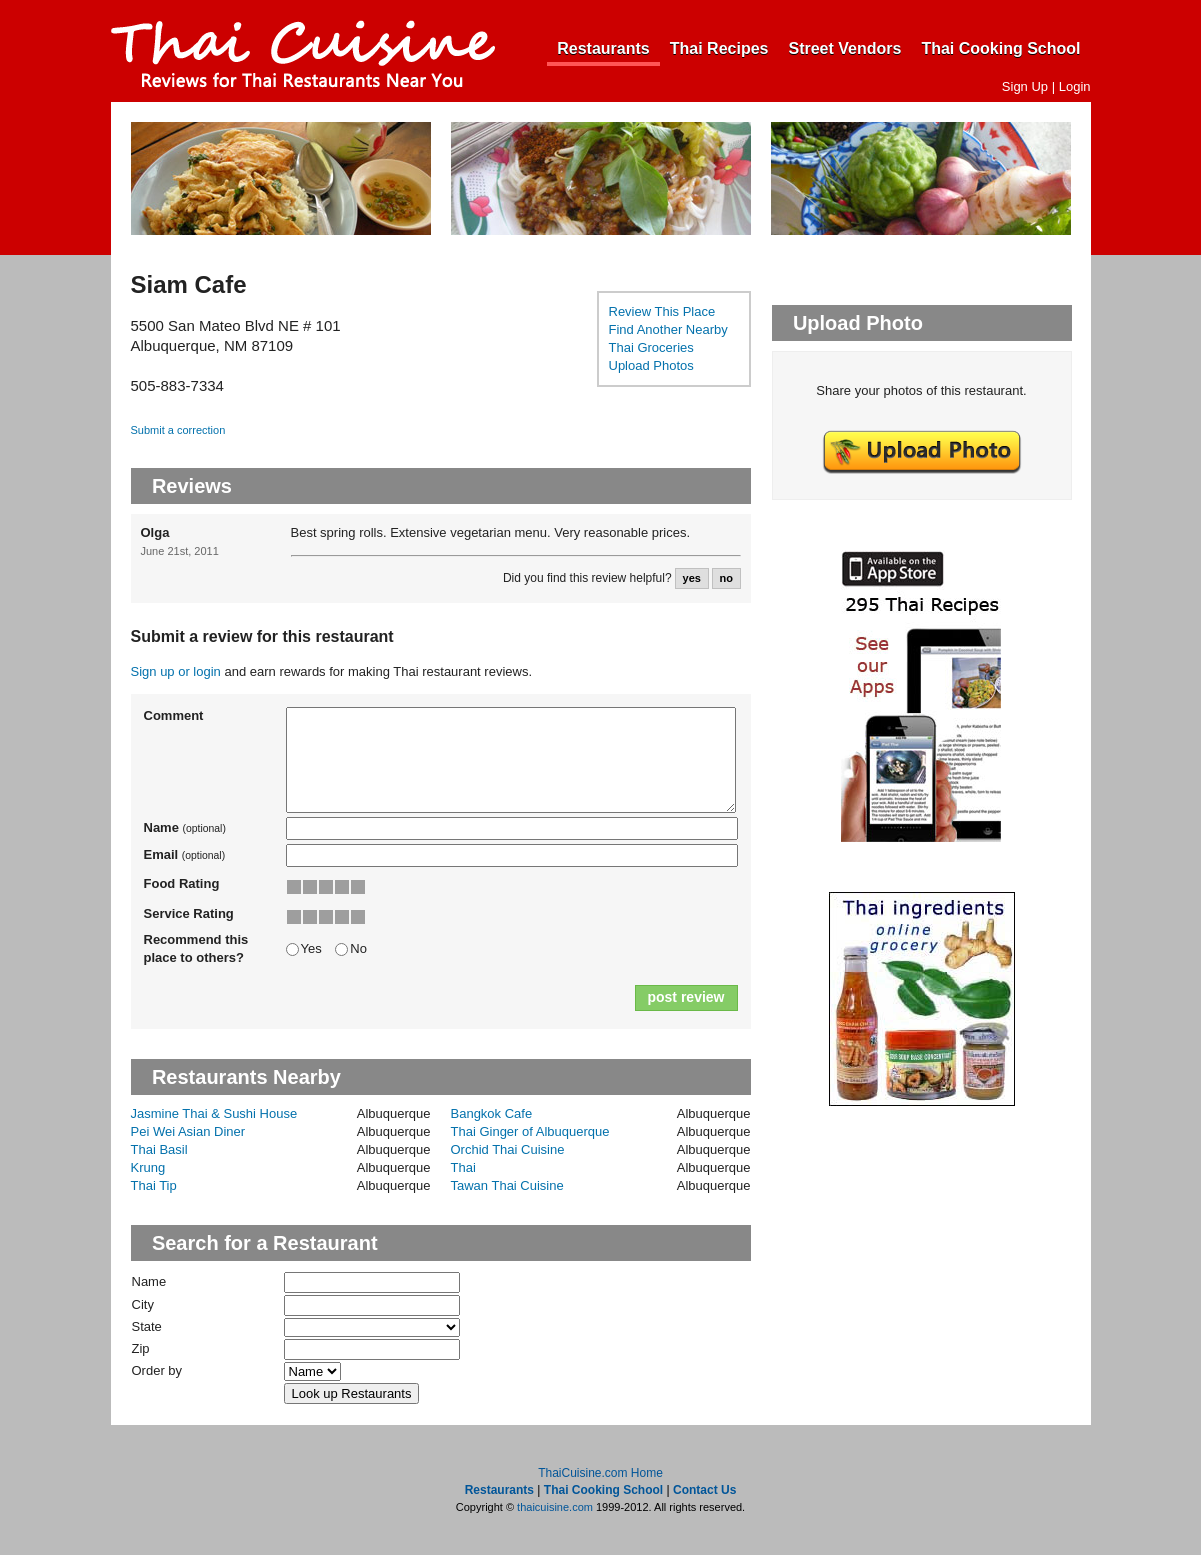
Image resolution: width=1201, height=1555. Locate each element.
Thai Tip (154, 1185)
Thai (463, 1167)
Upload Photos (651, 365)
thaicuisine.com (555, 1507)
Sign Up (1025, 86)
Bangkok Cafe (492, 1113)
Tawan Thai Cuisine (507, 1185)
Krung (148, 1167)
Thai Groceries (651, 347)
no (725, 578)
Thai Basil (159, 1149)
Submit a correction (178, 430)
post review (685, 997)
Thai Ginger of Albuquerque (530, 1131)
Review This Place (662, 311)
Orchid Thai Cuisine (508, 1149)
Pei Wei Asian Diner (188, 1131)
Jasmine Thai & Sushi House (214, 1113)
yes (692, 578)
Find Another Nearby (668, 329)
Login (1075, 86)
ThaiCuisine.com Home (600, 1473)
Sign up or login (176, 671)
